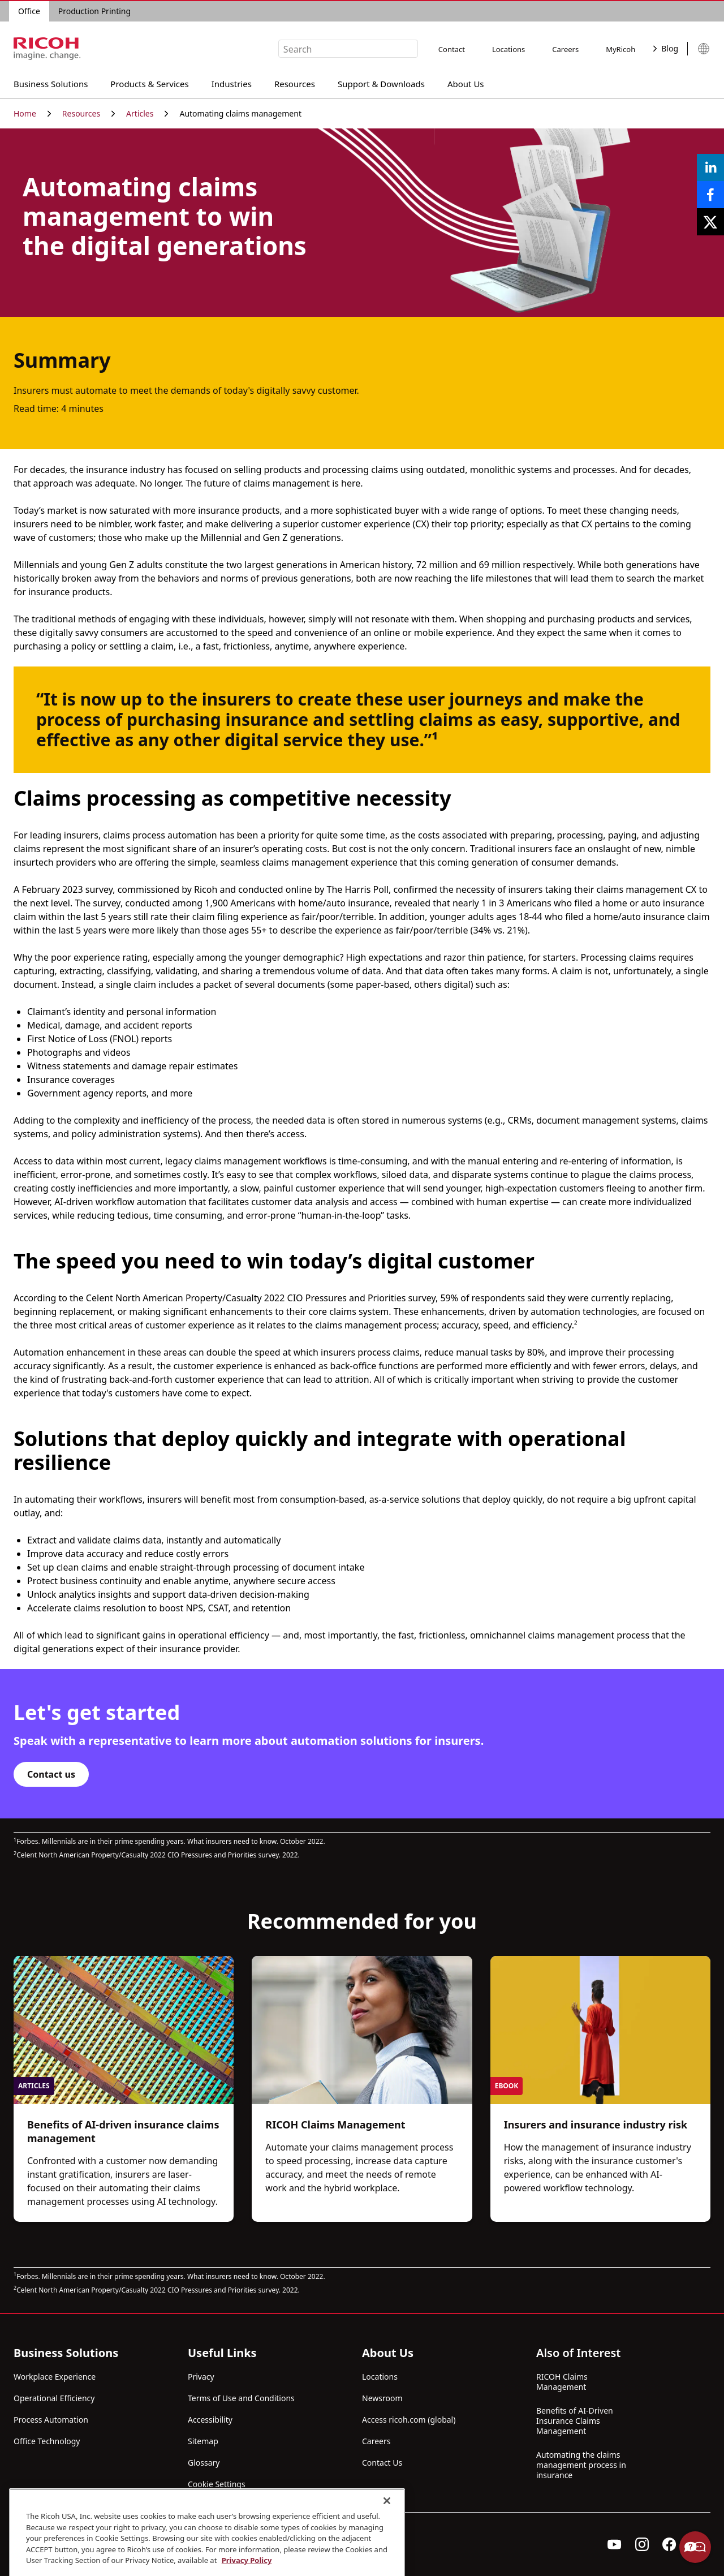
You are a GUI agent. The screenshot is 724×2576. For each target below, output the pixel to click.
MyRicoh (620, 49)
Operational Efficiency (54, 2398)
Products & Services (149, 82)
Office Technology (47, 2441)
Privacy (201, 2377)
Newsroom (382, 2398)
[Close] (386, 2548)
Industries (232, 82)
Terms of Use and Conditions (241, 2398)
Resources (294, 82)
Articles (147, 113)
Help (695, 2547)
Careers (565, 49)
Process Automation (51, 2420)
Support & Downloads (381, 82)
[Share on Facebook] (710, 194)
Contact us (51, 1774)
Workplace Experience (55, 2377)
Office (29, 11)
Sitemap (203, 2441)
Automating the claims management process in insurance (581, 2464)
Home (32, 113)
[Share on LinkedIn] (710, 167)
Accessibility (210, 2420)
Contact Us (382, 2463)
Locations (508, 49)
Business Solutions (51, 82)
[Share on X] (710, 221)
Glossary (203, 2463)
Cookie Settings (216, 2484)
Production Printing (94, 11)
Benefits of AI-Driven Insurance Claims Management (574, 2420)
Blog (665, 48)
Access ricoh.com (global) (408, 2420)
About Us (465, 82)
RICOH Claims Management (562, 2381)
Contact (451, 49)
